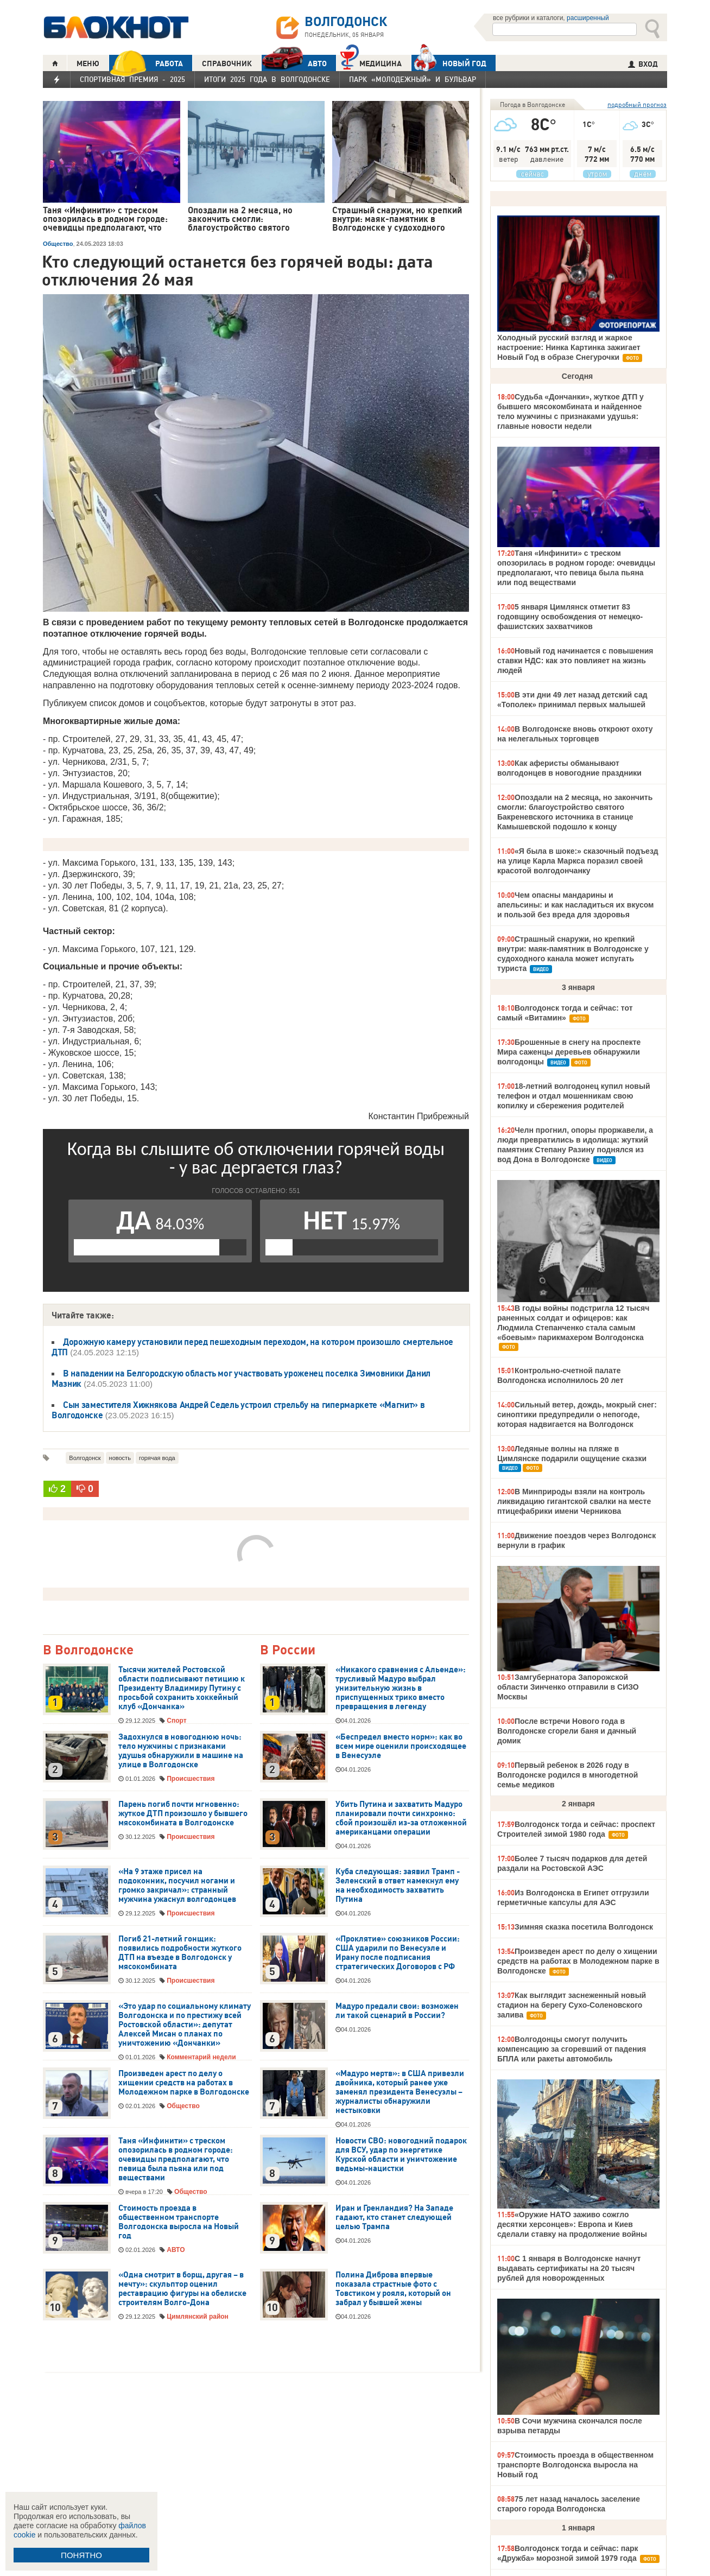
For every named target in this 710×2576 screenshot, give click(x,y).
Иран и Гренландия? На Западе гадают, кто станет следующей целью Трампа (394, 2217)
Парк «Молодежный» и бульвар (412, 79)
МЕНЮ (88, 63)
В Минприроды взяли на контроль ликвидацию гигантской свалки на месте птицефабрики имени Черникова (574, 1501)
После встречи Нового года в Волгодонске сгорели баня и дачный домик (566, 1731)
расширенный (588, 18)
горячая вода (157, 1458)
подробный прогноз (637, 104)
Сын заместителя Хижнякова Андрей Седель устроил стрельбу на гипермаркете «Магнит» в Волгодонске (238, 1409)
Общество (58, 243)
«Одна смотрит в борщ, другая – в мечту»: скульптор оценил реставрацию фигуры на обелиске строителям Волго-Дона (182, 2288)
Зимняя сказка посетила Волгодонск (584, 1927)
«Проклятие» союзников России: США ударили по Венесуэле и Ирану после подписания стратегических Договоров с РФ (397, 1952)
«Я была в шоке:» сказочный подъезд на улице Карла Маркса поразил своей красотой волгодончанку (577, 861)
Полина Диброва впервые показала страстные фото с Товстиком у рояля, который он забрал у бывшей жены (393, 2288)
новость (120, 1458)
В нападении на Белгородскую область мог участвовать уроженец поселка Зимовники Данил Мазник (241, 1378)
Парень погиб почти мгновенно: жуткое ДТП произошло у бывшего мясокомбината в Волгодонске (183, 1813)
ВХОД (643, 64)
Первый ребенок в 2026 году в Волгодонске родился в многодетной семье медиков (567, 1775)
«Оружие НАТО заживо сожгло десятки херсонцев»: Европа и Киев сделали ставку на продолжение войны (572, 2224)
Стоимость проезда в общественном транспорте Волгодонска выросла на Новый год (178, 2222)
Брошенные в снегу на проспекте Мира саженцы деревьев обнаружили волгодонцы (569, 1052)
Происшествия (190, 1778)
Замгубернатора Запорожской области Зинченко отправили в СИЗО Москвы (568, 1687)
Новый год (448, 63)
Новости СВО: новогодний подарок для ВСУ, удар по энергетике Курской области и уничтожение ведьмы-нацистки (401, 2154)
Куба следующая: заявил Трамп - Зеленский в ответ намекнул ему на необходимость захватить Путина (397, 1885)
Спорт (176, 1720)
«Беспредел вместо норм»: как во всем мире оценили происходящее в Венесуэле (400, 1746)
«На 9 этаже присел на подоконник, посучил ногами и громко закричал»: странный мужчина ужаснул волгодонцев (177, 1885)
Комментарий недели (201, 2057)
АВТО (294, 63)
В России (287, 1650)
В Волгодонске (88, 1650)
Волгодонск (84, 1458)
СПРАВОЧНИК (227, 63)
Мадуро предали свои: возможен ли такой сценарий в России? (397, 2010)
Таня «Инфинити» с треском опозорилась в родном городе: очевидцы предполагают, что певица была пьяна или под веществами (175, 2159)
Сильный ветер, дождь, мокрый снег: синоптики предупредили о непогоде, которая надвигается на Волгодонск (577, 1414)
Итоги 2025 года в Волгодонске (267, 79)
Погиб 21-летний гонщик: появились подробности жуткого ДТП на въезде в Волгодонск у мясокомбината (180, 1952)
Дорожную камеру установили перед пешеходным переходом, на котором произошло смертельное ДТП (252, 1346)
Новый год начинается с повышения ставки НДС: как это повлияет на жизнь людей (575, 660)
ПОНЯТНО (81, 2555)
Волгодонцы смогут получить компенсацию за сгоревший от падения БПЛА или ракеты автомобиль (571, 2049)
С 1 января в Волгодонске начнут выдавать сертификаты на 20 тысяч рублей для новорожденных (569, 2268)
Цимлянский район (198, 2316)
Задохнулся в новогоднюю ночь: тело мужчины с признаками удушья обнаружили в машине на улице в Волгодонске (180, 1750)
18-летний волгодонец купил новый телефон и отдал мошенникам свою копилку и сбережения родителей (573, 1096)
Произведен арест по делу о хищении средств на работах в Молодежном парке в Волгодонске (183, 2083)
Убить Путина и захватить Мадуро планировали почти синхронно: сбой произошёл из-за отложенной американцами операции (401, 1818)
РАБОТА (146, 63)
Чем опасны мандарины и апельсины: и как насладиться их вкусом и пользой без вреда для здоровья (575, 905)
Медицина (371, 62)
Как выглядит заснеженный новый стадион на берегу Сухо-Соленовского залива (571, 2005)
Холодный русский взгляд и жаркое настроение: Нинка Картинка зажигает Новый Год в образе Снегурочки (569, 347)
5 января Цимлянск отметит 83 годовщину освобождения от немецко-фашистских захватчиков (570, 616)
